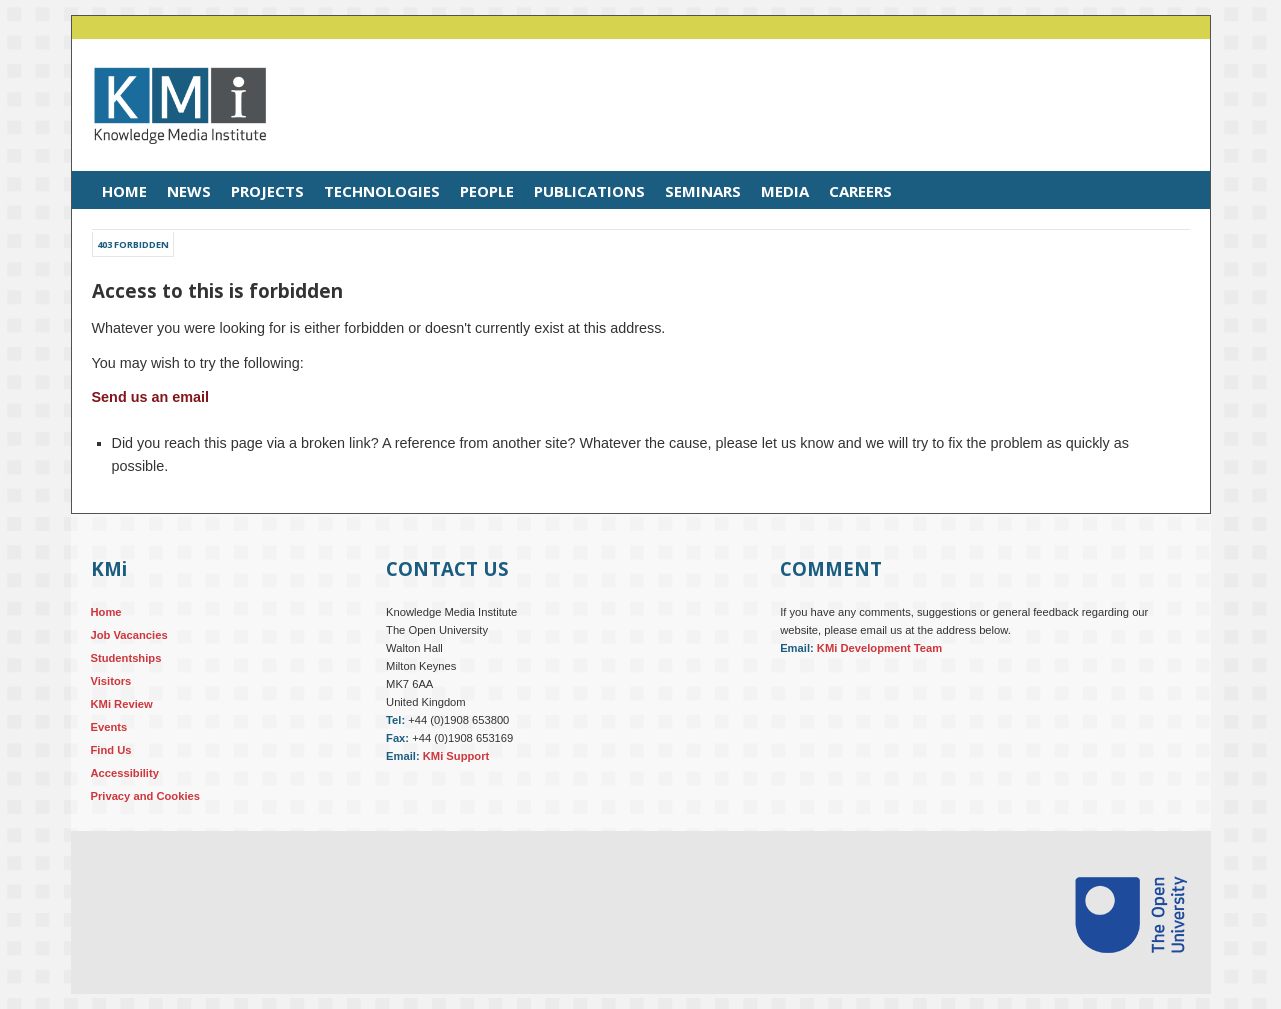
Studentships (126, 658)
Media (785, 191)
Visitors (111, 681)
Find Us (111, 750)
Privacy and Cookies (145, 796)
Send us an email (151, 397)
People (487, 191)
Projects (267, 191)
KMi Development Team (879, 648)
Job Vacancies (129, 635)
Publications (589, 191)
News (189, 191)
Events (109, 727)
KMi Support (456, 756)
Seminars (703, 191)
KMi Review (122, 704)
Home (124, 191)
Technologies (382, 191)
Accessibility (125, 773)
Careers (860, 191)
